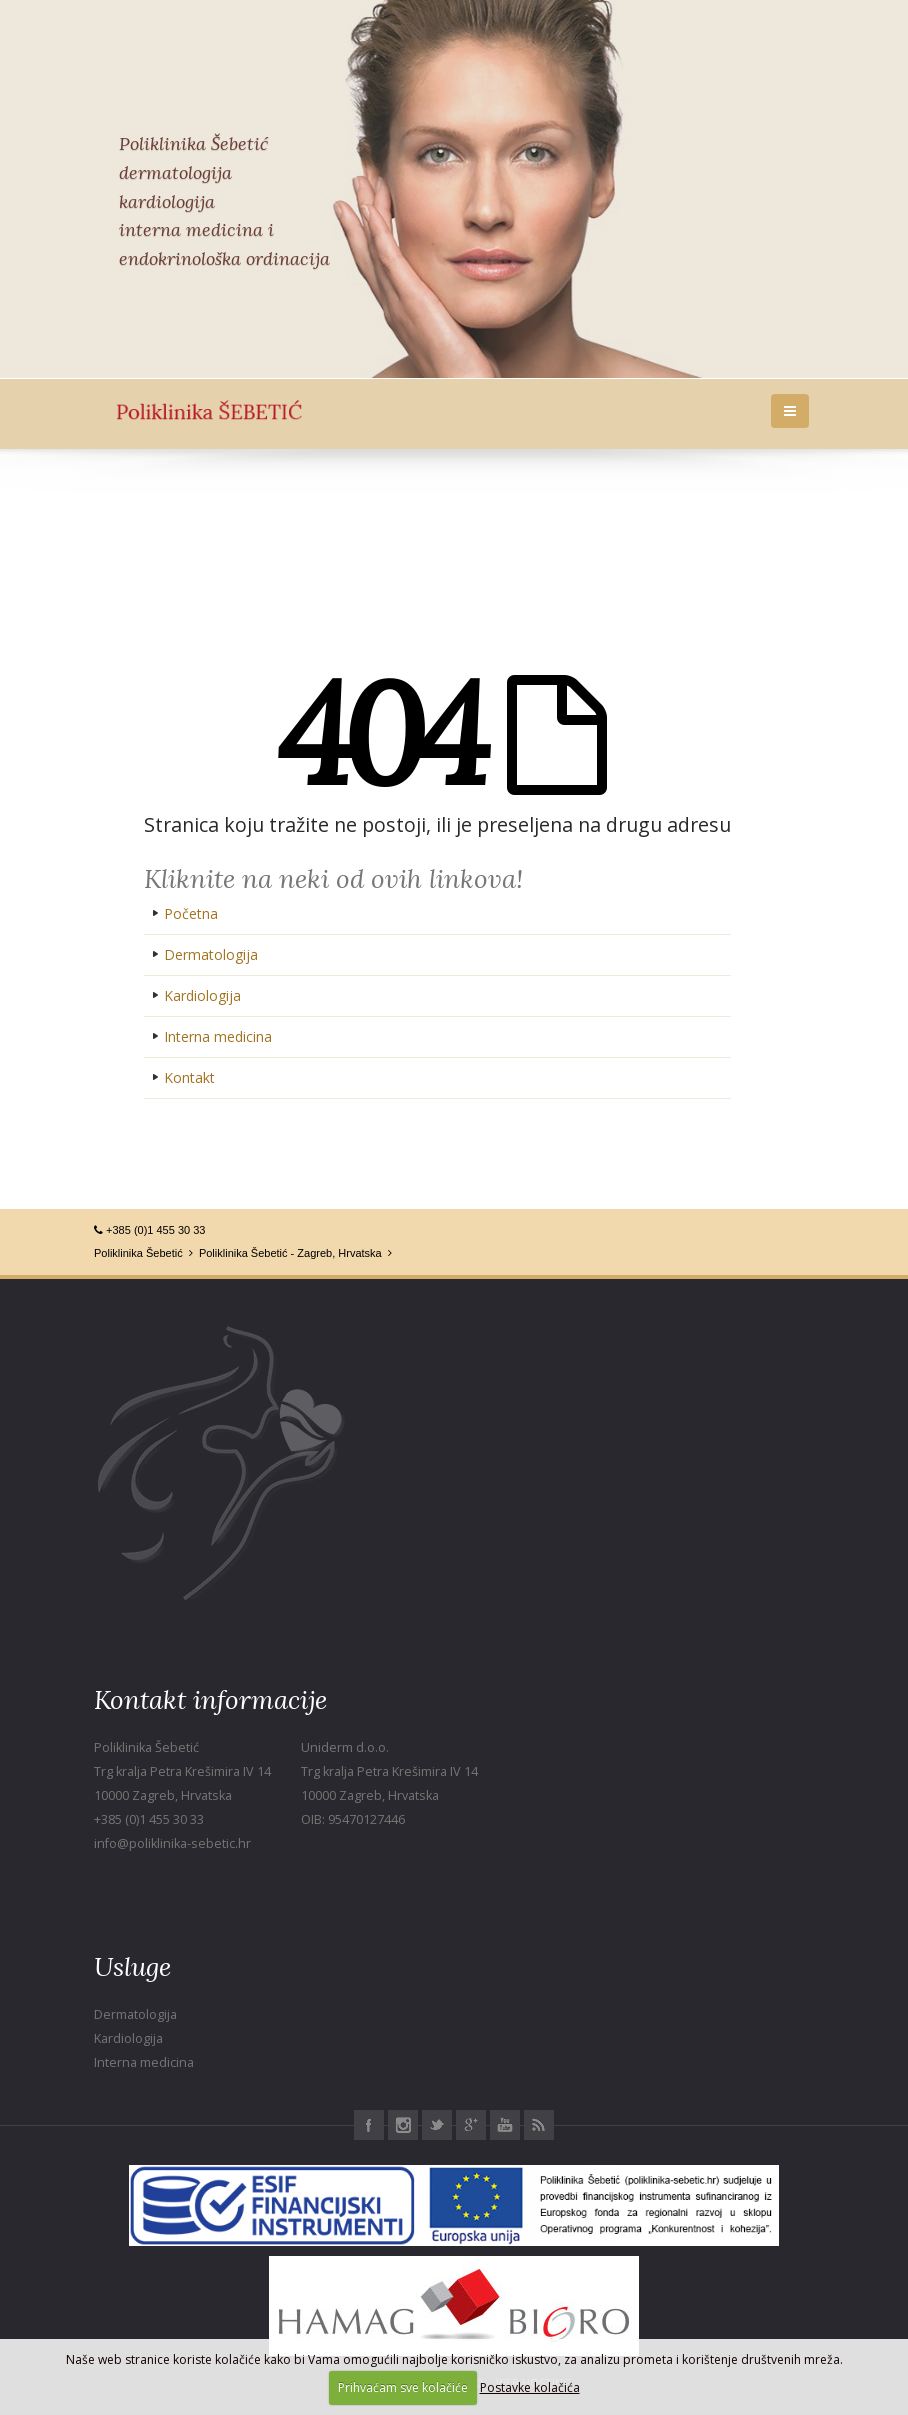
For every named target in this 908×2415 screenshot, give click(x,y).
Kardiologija (202, 995)
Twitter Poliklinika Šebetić (437, 2125)
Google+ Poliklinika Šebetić (471, 2125)
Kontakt (189, 1077)
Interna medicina (218, 1036)
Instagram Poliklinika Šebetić (403, 2125)
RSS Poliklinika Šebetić (539, 2125)
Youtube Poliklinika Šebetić (505, 2125)
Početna (191, 913)
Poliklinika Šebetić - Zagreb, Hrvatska (290, 1253)
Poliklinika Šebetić (138, 1253)
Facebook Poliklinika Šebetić (369, 2125)
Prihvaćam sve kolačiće (403, 2387)
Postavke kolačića (530, 2387)
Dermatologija (211, 954)
